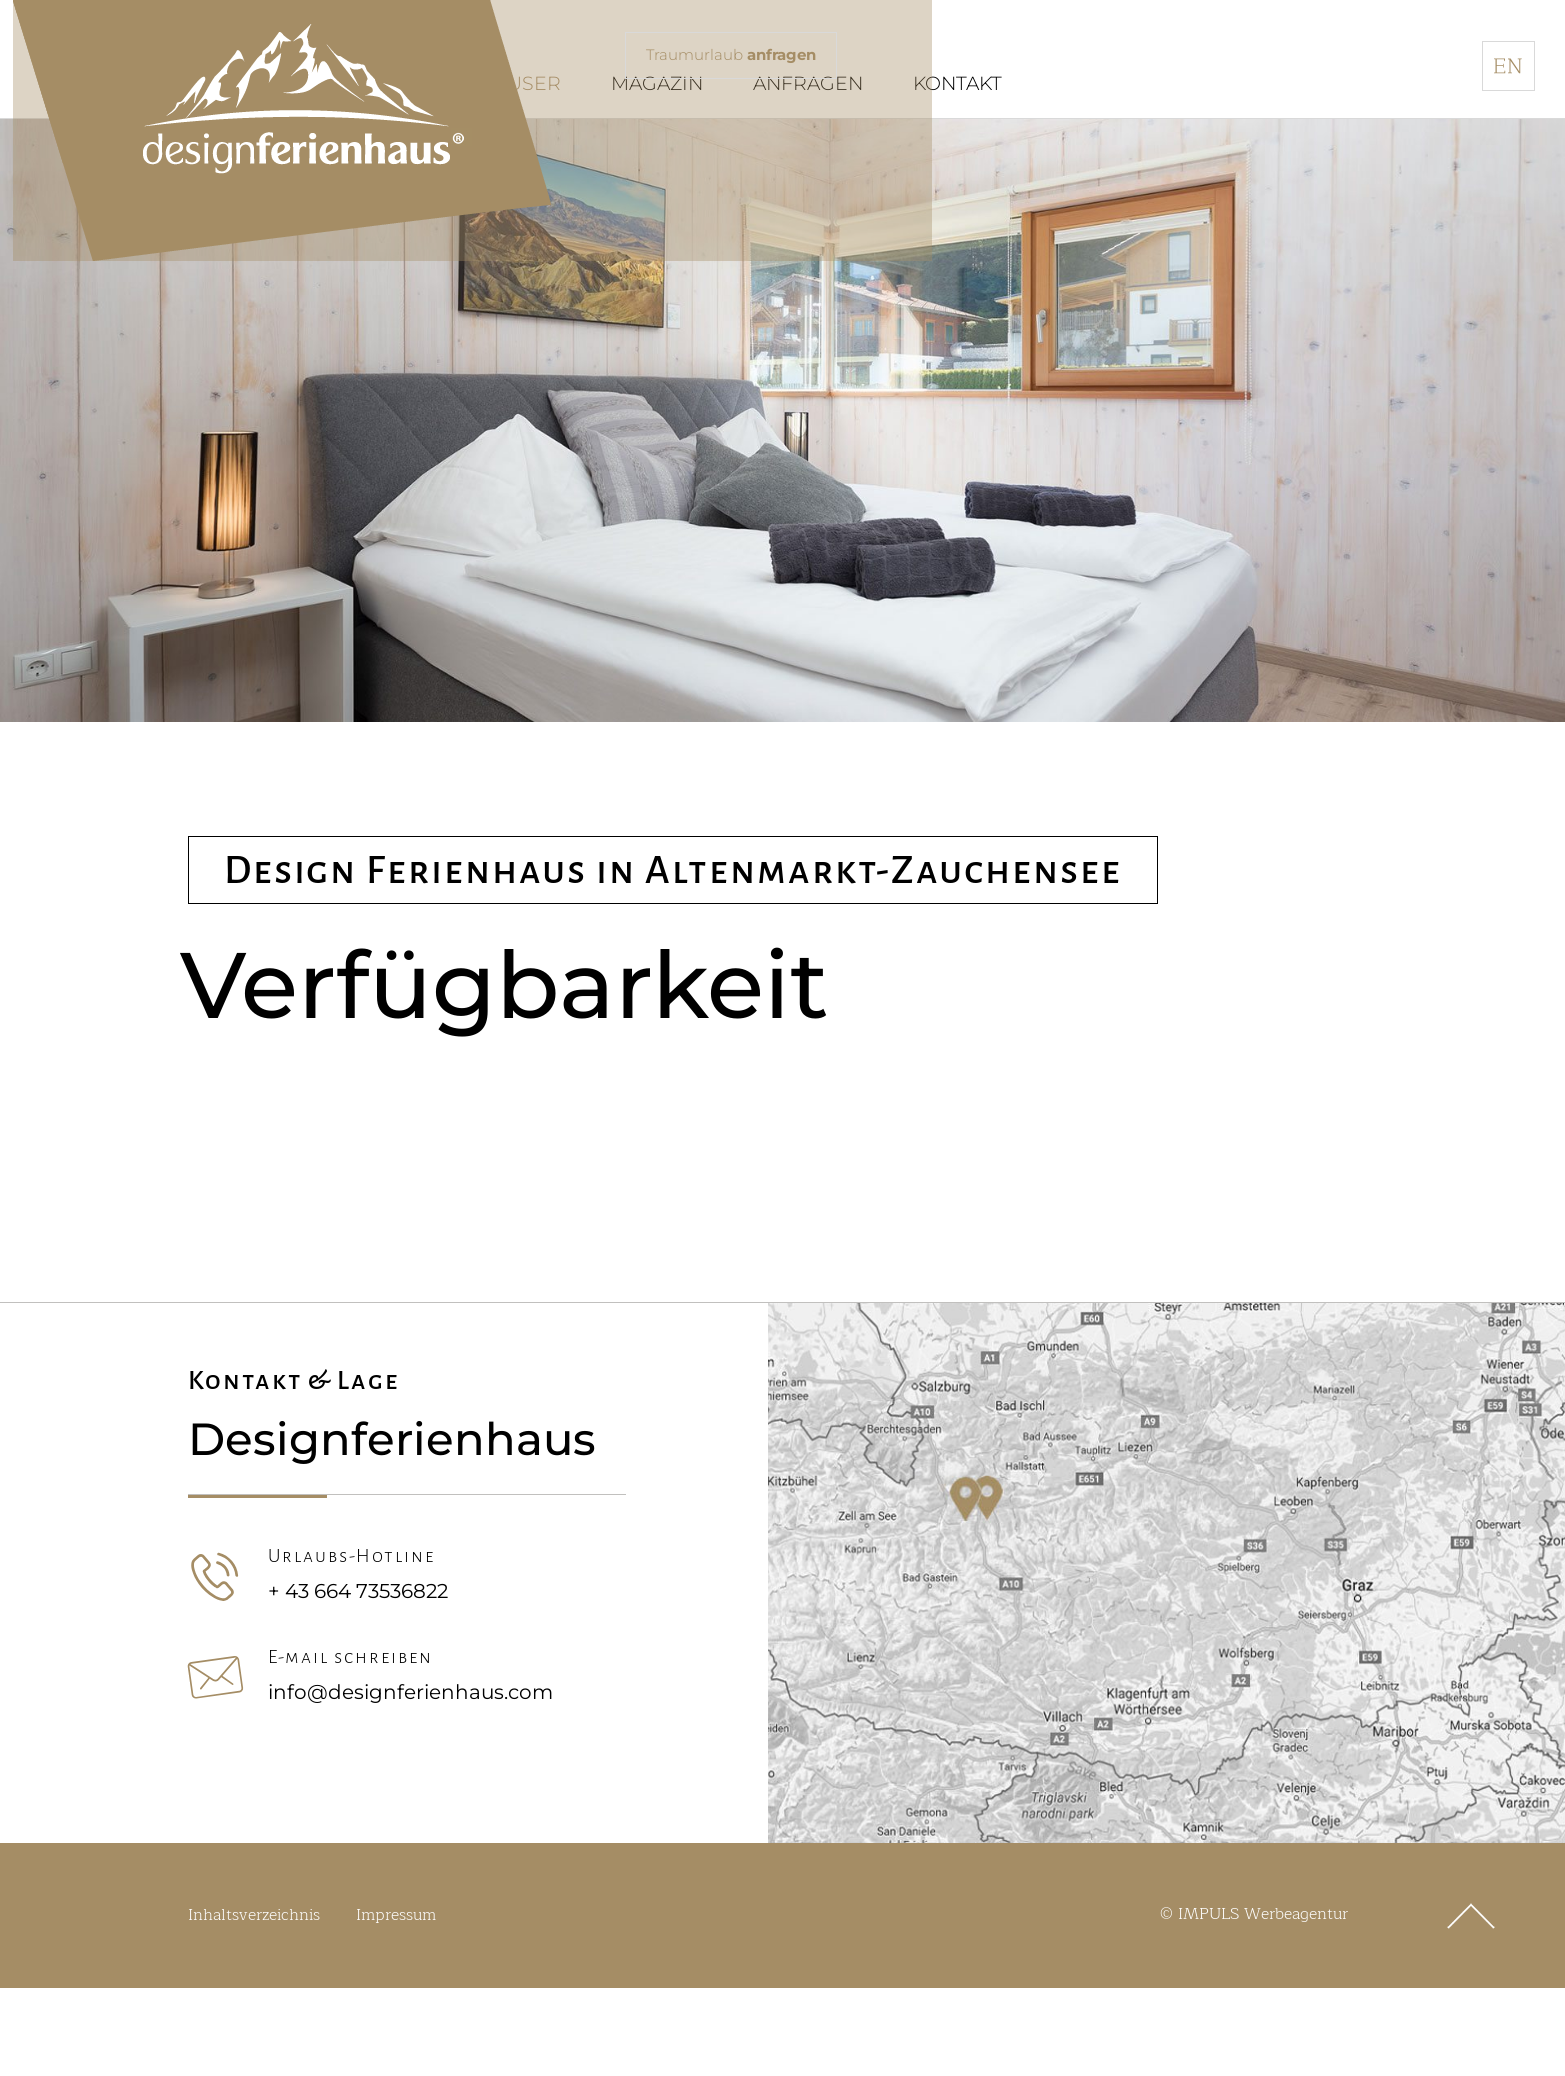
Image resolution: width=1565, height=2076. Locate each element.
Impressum (396, 1970)
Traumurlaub (737, 56)
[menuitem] (1508, 66)
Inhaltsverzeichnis (254, 1970)
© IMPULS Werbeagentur (1254, 1969)
